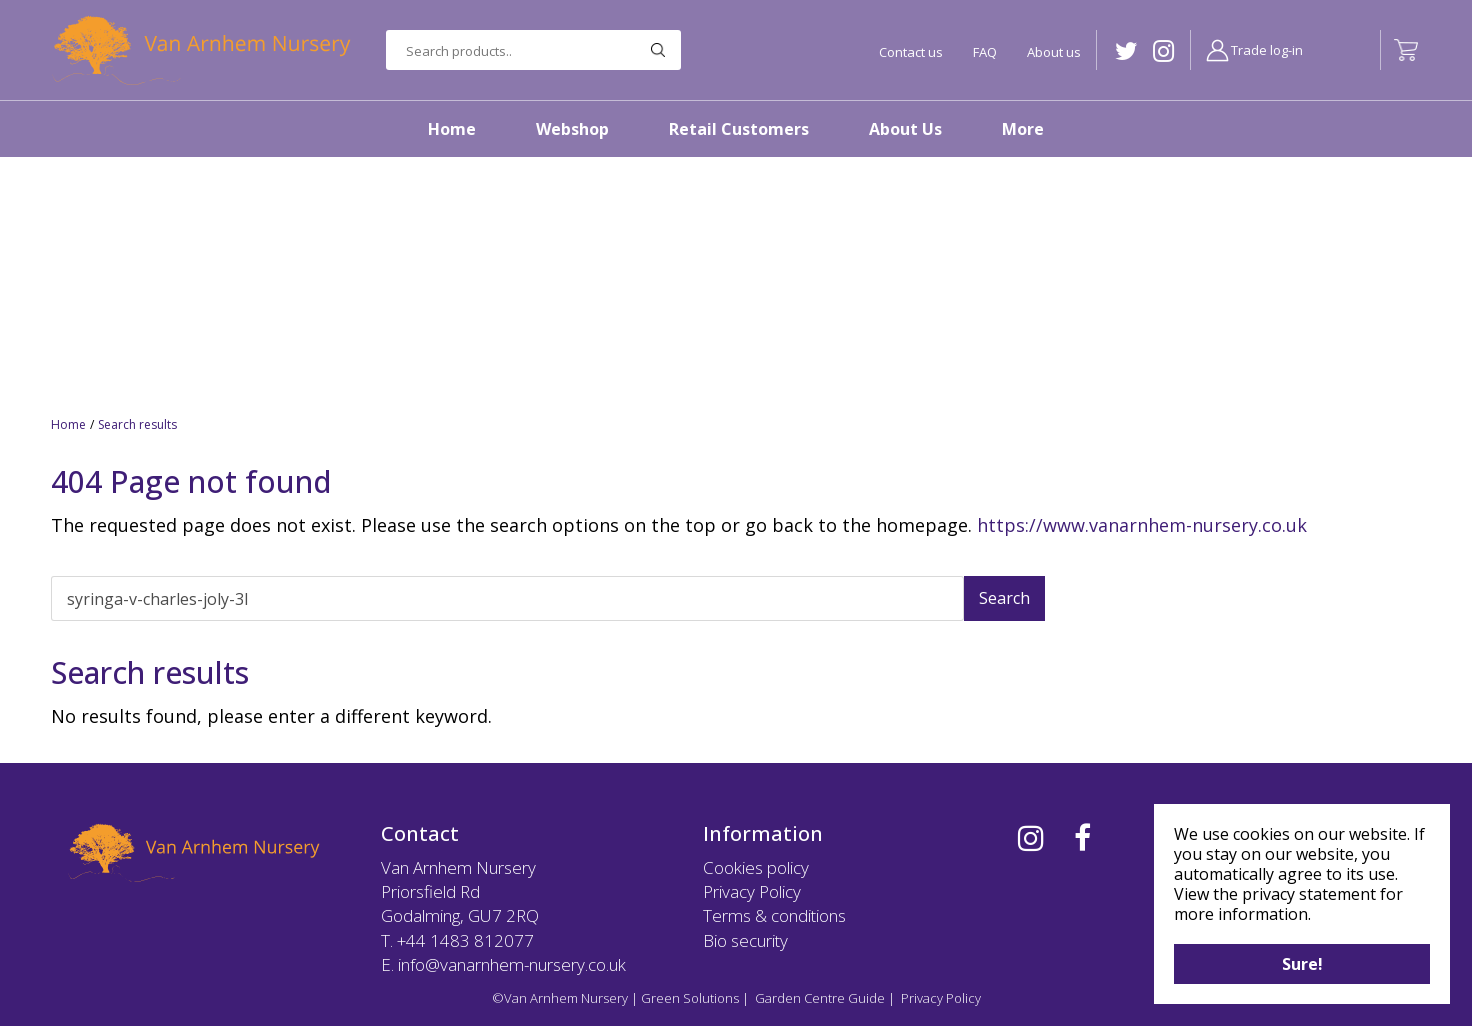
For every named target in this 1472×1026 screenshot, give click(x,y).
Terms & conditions (774, 915)
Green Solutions (690, 998)
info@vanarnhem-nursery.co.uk (512, 964)
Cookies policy (756, 867)
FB (1082, 838)
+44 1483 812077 (465, 940)
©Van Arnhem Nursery (560, 998)
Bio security (745, 940)
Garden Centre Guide (820, 998)
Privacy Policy (752, 891)
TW (1126, 51)
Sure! (1302, 964)
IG (1163, 51)
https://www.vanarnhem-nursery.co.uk (1142, 525)
